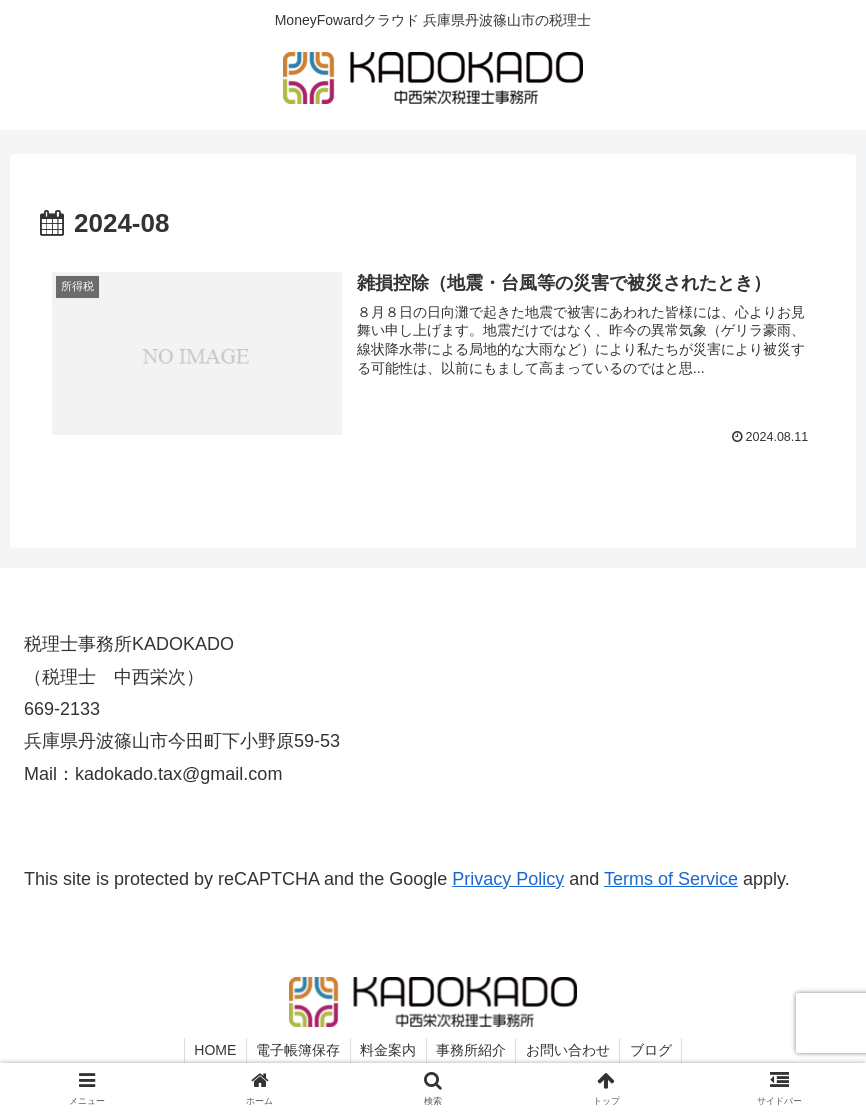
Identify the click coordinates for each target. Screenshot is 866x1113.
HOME (213, 1051)
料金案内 (388, 1051)
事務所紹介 (472, 1051)
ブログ (654, 1051)
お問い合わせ (570, 1051)
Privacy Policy (508, 879)
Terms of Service (671, 879)
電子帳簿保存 (297, 1051)
